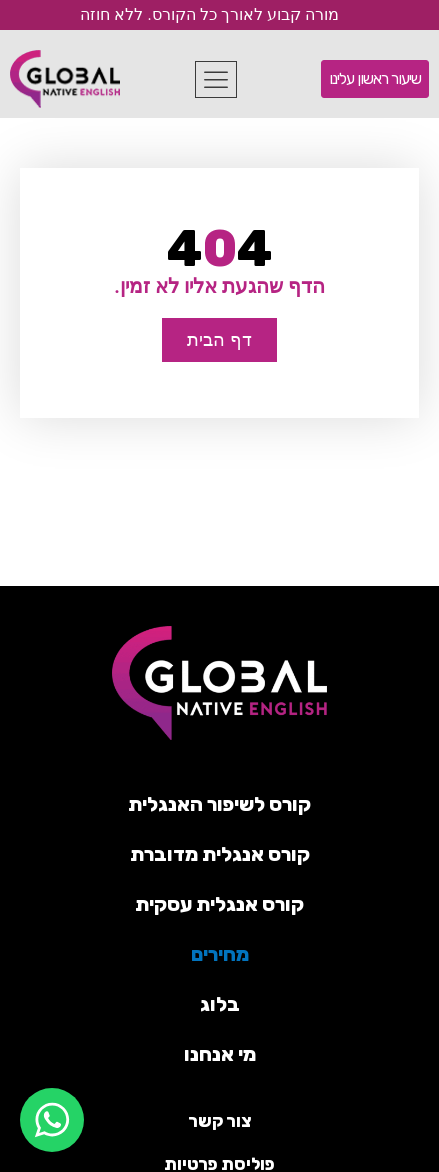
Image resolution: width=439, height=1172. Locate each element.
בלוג (220, 1004)
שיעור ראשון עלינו (375, 78)
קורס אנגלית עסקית (219, 904)
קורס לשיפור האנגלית (219, 804)
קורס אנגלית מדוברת (220, 854)
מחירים (220, 954)
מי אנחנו (220, 1054)
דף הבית (219, 339)
